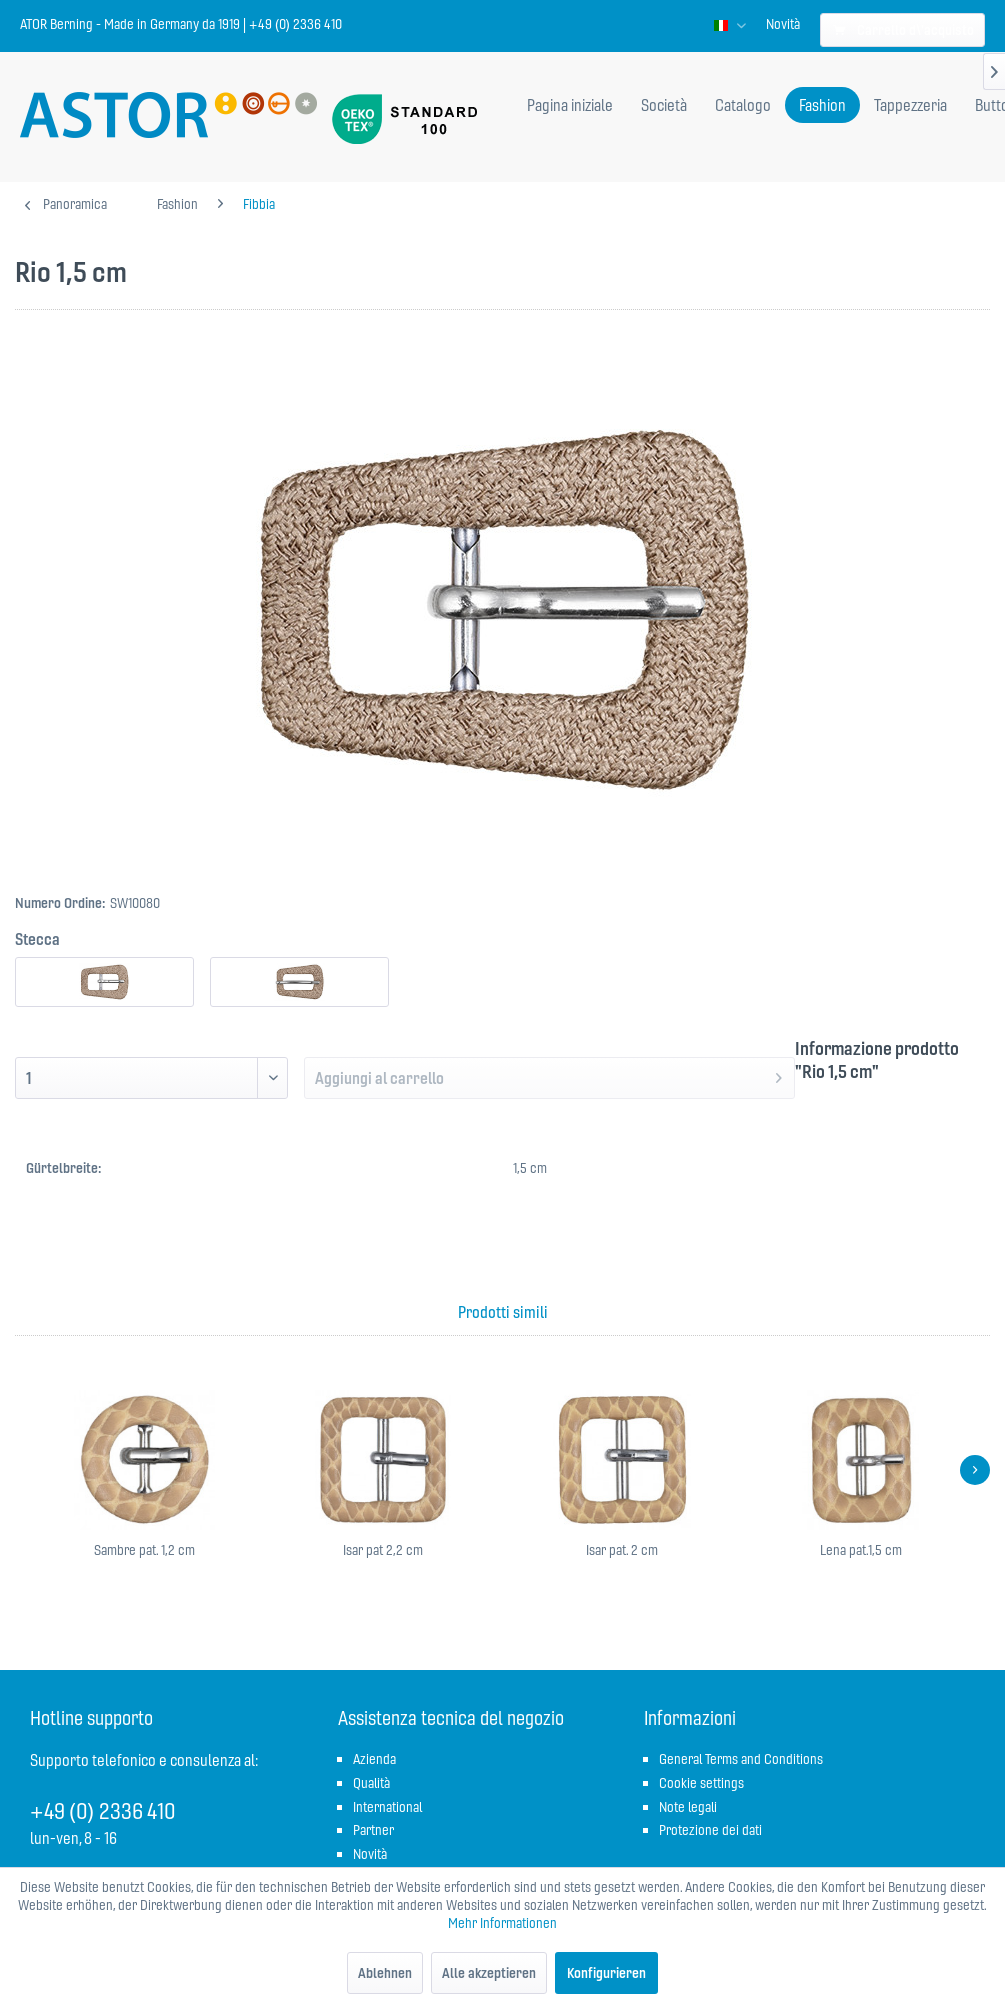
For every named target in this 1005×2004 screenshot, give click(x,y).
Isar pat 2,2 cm (383, 1550)
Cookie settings (701, 1783)
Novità (783, 24)
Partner (373, 1830)
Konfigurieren (606, 1973)
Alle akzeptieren (489, 1973)
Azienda (374, 1759)
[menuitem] (783, 24)
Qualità (371, 1783)
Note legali (688, 1807)
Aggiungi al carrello (548, 1075)
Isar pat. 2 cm (622, 1550)
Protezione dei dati (710, 1830)
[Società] (664, 105)
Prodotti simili (503, 1312)
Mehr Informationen (502, 1923)
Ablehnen (385, 1973)
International (387, 1807)
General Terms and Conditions (741, 1759)
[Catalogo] (743, 105)
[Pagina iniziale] (570, 105)
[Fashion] (822, 105)
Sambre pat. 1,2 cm (144, 1550)
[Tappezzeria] (910, 105)
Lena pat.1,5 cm (861, 1550)
